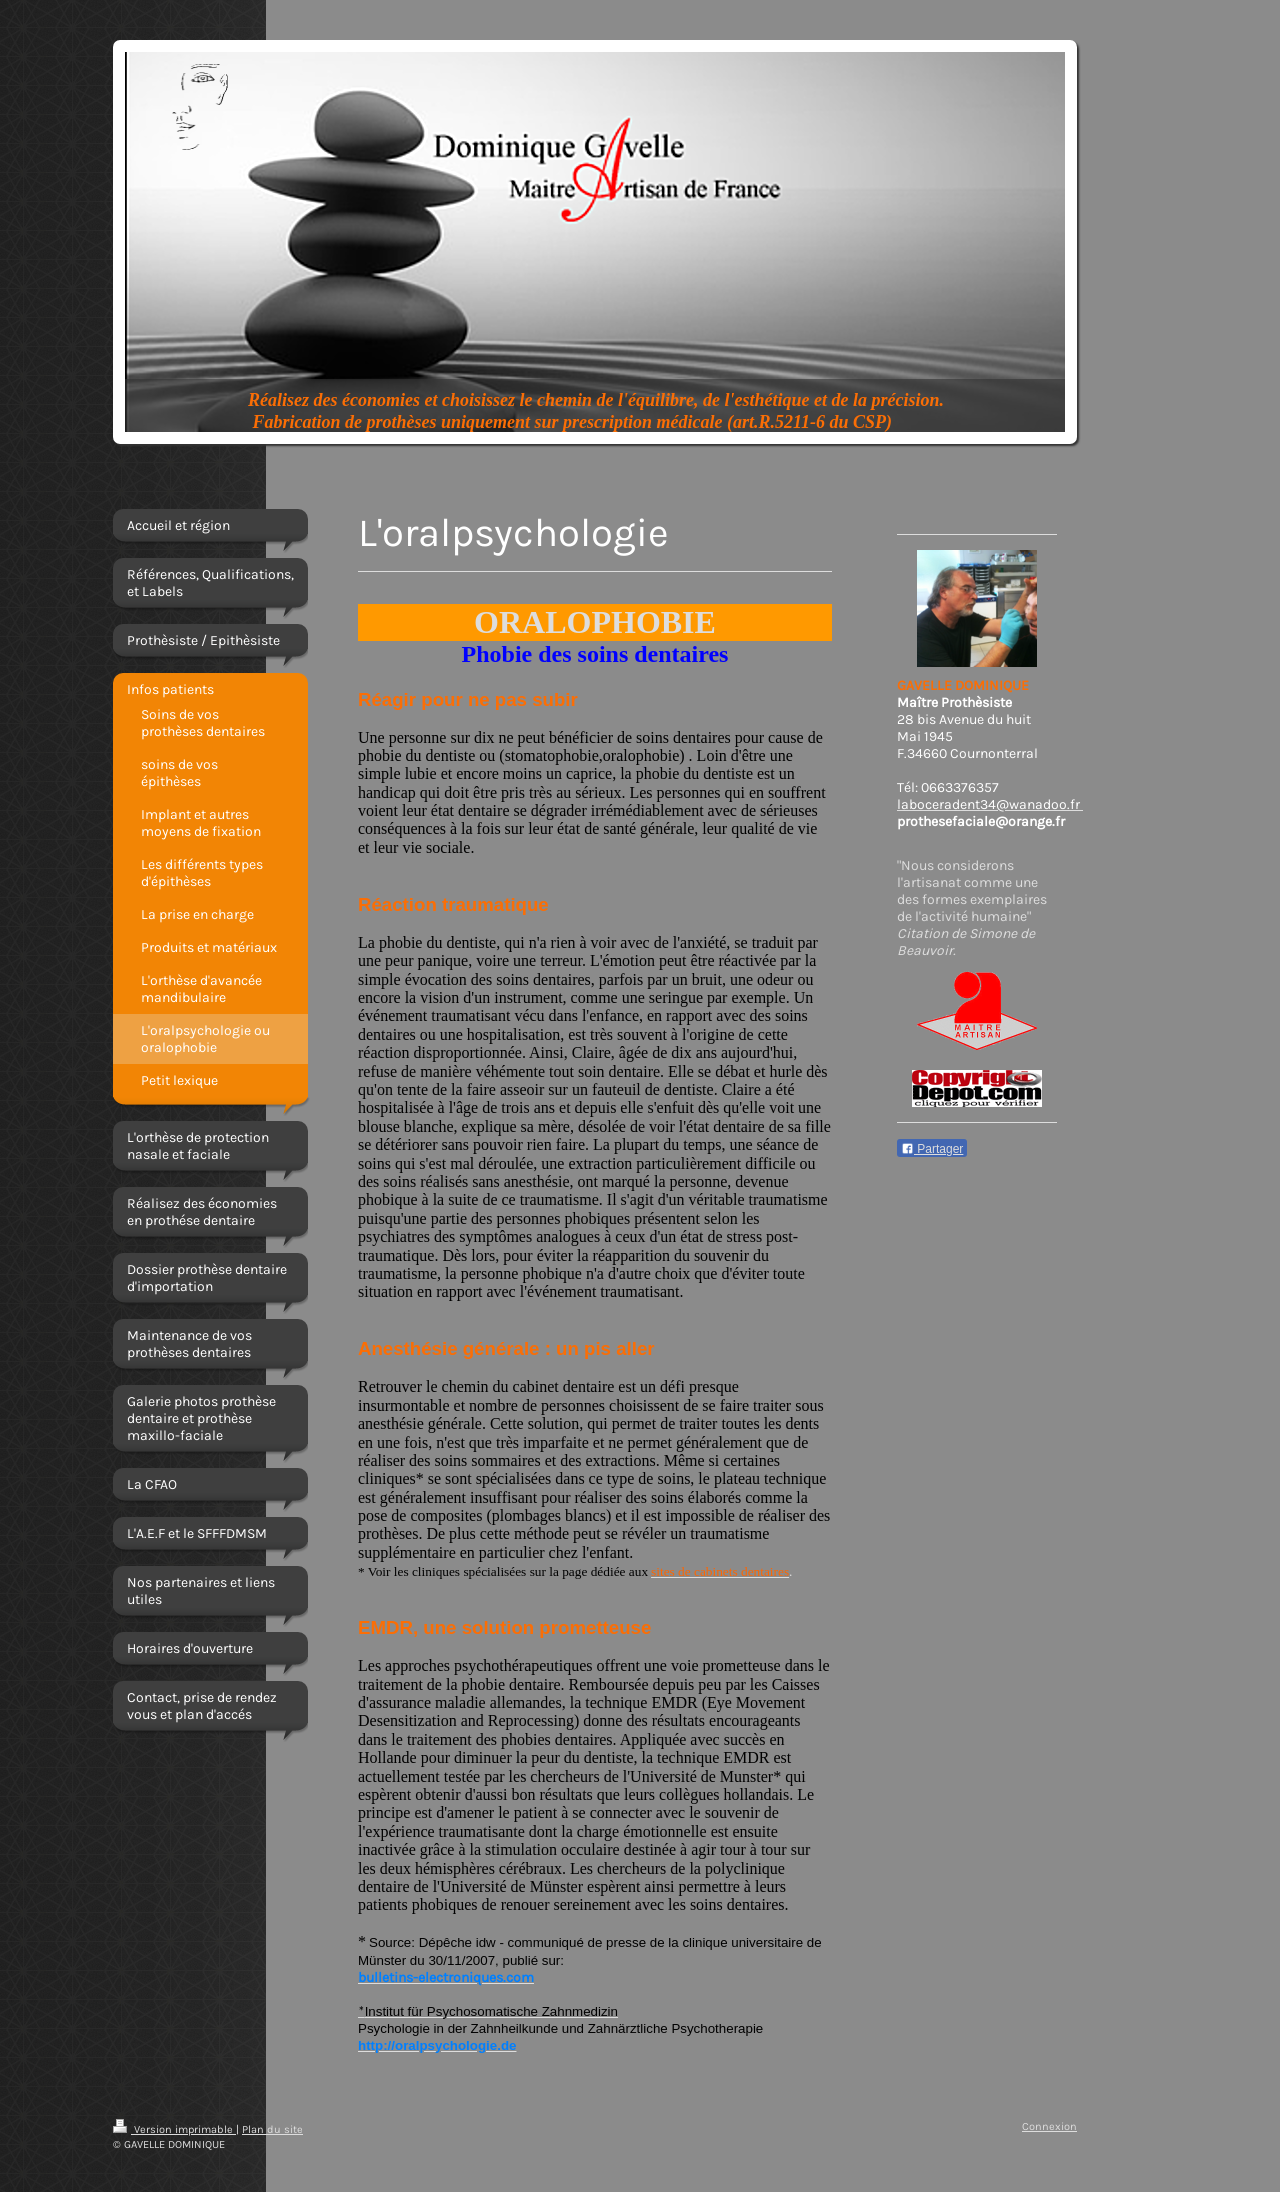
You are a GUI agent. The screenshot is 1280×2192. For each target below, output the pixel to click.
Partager (932, 1149)
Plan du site (272, 2129)
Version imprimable (174, 2129)
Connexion (1049, 2126)
